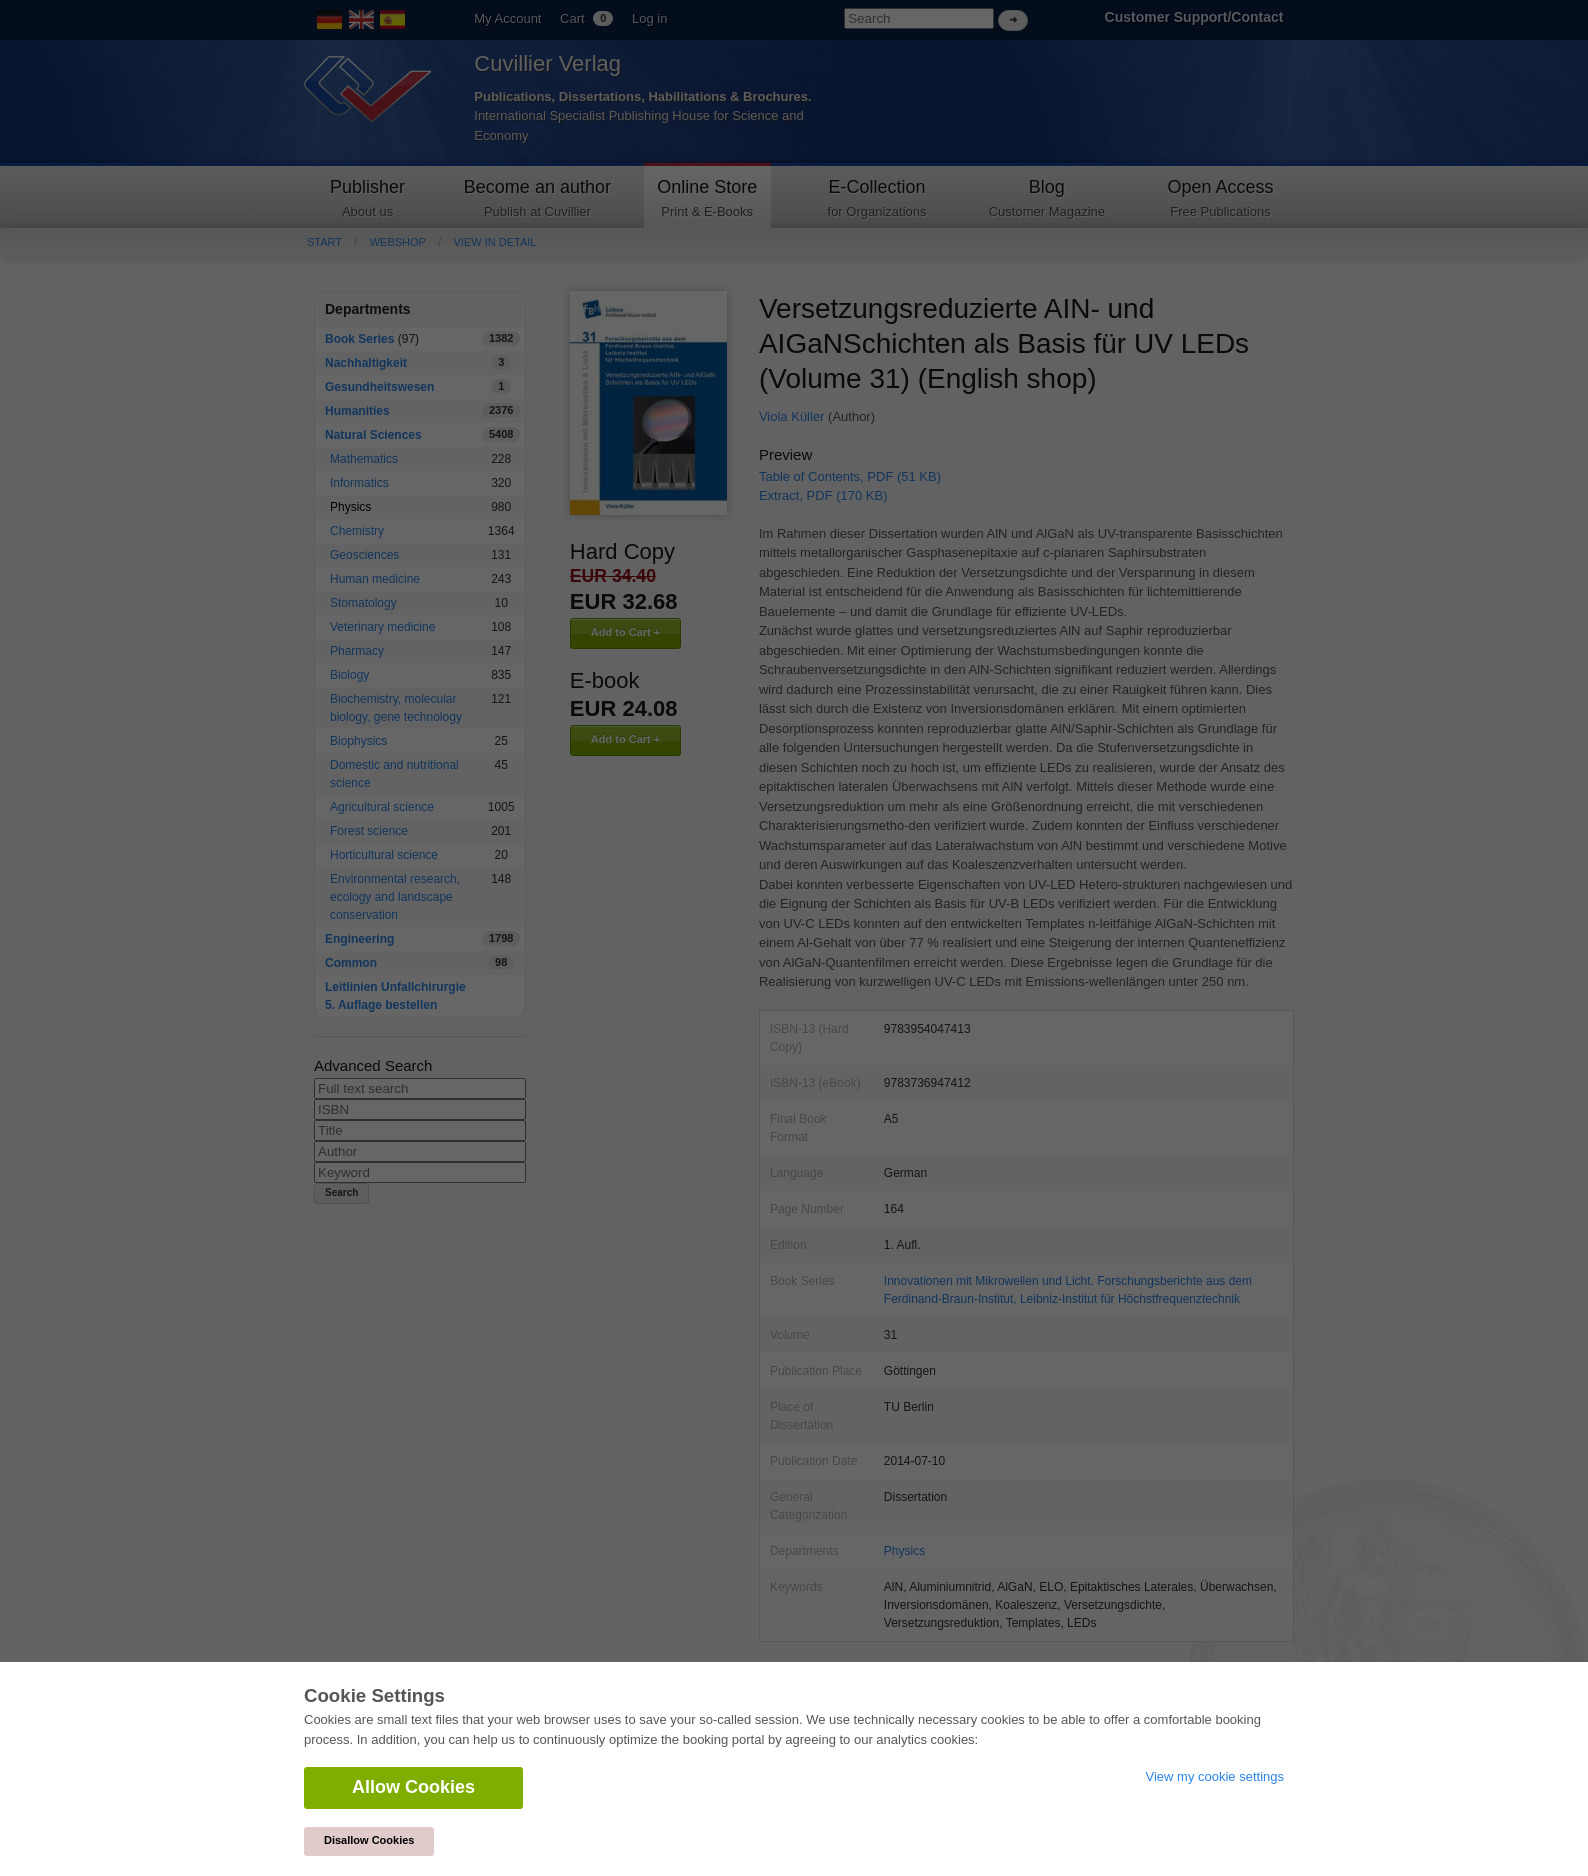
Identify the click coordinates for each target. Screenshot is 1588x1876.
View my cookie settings (1215, 1776)
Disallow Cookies (369, 1840)
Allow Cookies (413, 1787)
